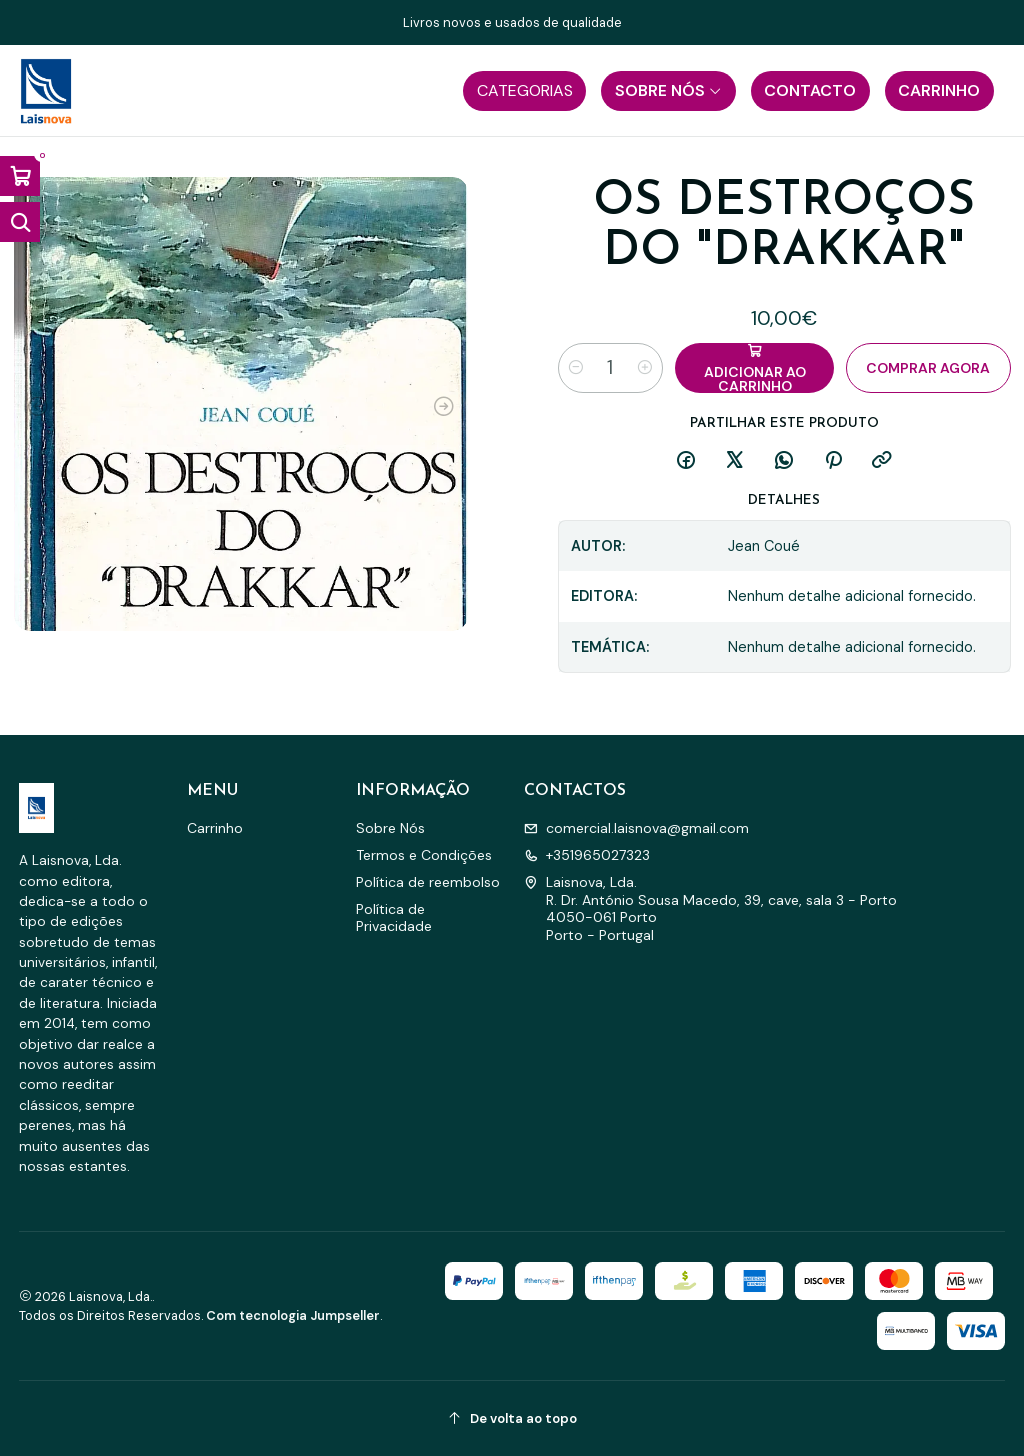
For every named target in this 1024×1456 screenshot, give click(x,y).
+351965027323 (587, 855)
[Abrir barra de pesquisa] (20, 222)
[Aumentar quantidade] (645, 368)
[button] (524, 91)
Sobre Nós (390, 828)
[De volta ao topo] (512, 1418)
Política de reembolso (428, 882)
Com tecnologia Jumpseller (293, 1315)
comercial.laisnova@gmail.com (636, 828)
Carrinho (215, 828)
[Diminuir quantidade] (576, 368)
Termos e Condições (424, 855)
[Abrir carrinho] (20, 176)
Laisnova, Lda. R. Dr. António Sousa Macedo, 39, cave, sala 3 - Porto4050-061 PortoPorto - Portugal (710, 908)
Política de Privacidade (394, 918)
